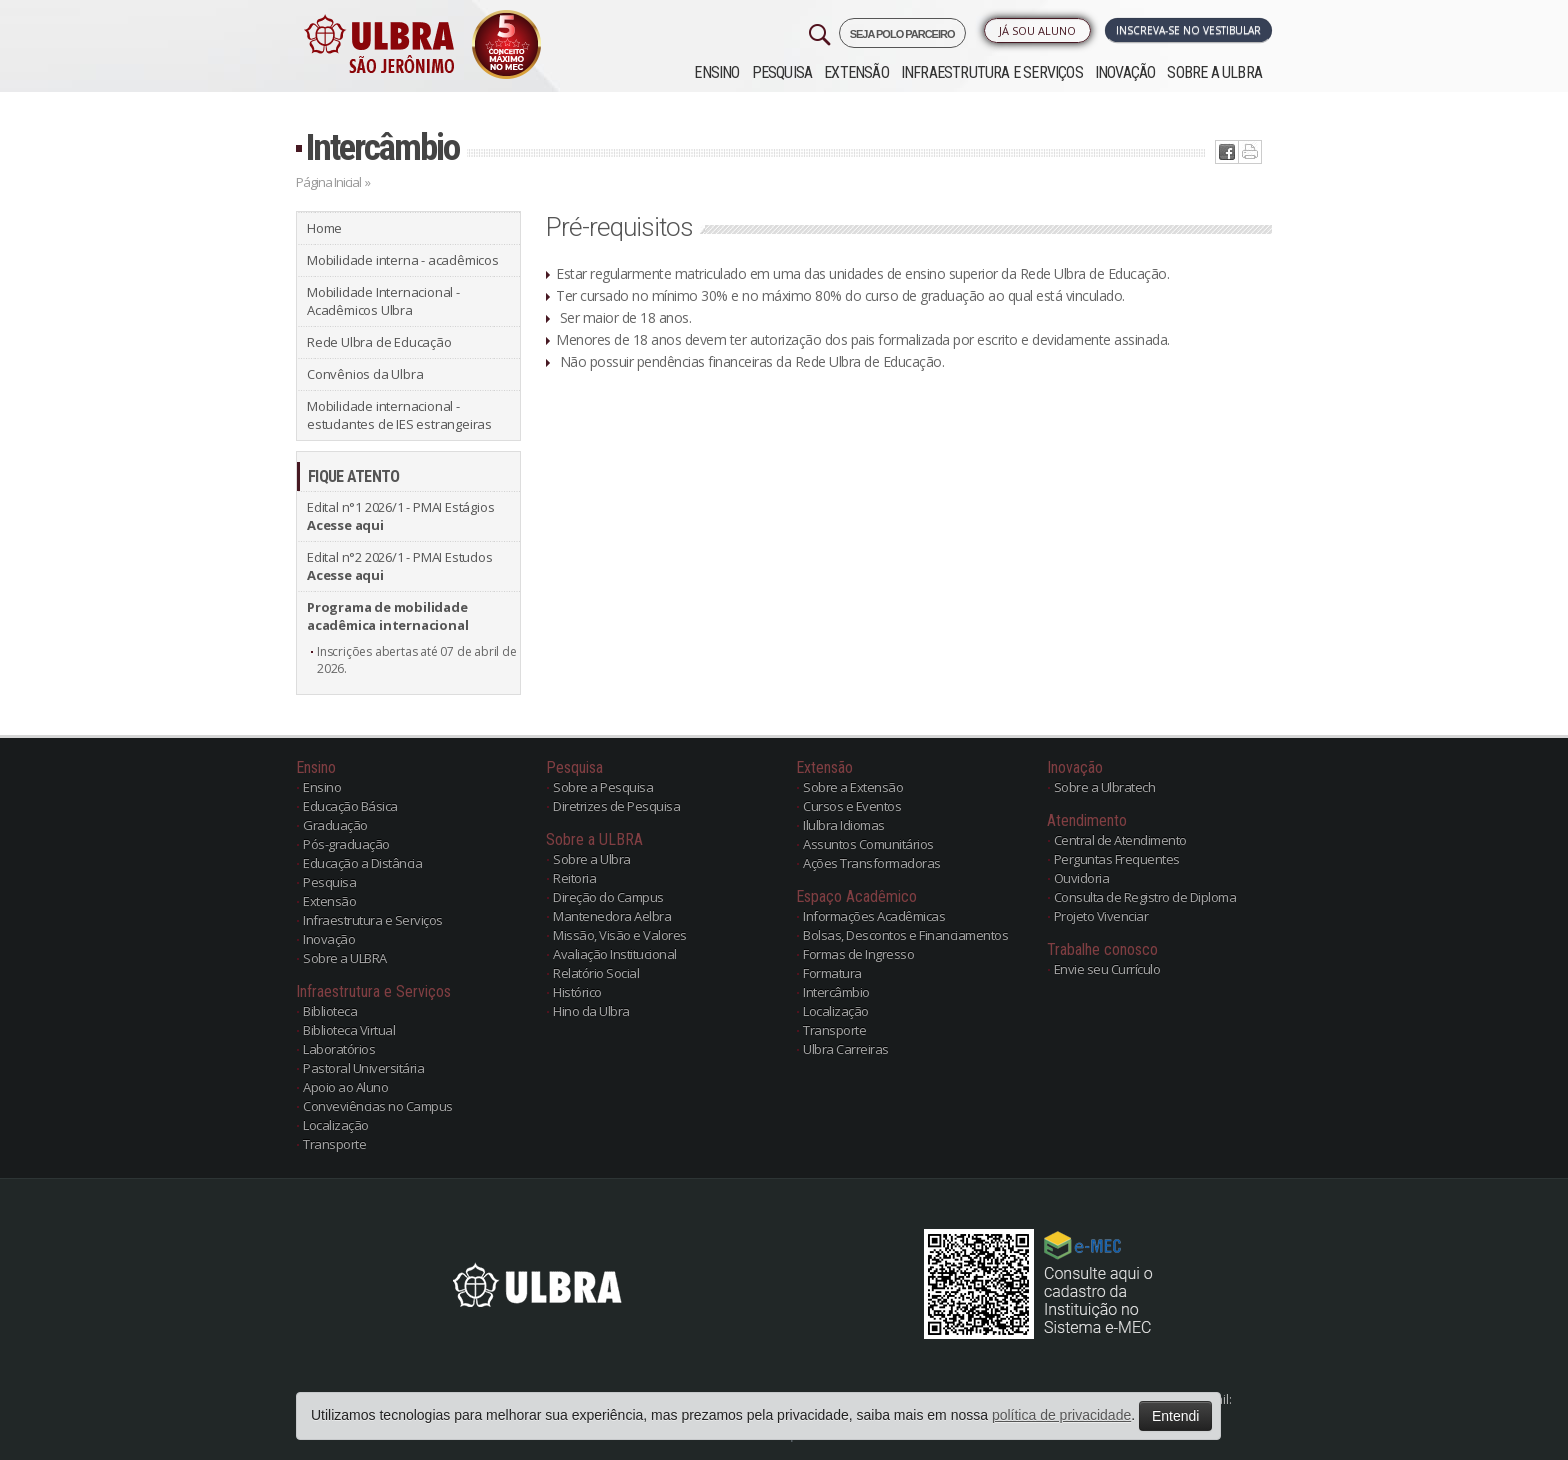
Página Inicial (328, 182)
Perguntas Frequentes (1117, 859)
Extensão (856, 72)
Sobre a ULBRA (1214, 72)
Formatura (832, 973)
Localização (336, 1125)
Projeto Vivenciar (1101, 916)
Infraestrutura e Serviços (992, 72)
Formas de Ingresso (858, 954)
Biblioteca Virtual (349, 1030)
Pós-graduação (346, 844)
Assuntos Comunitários (868, 844)
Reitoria (574, 878)
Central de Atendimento (1120, 840)
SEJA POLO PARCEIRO (902, 34)
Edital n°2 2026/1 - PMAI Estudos (400, 566)
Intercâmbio (382, 147)
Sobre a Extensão (853, 787)
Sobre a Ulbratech (1105, 787)
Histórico (577, 992)
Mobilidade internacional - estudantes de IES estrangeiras (399, 415)
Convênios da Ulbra (365, 374)
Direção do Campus (608, 897)
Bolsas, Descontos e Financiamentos (905, 935)
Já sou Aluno (1037, 30)
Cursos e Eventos (852, 806)
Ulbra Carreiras (846, 1049)
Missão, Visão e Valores (620, 935)
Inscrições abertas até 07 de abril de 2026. (417, 660)
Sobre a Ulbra (592, 859)
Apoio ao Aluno (345, 1087)
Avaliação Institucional (615, 954)
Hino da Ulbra (591, 1011)
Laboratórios (339, 1049)
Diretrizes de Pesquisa (616, 806)
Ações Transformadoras (872, 863)
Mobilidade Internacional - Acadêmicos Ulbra (383, 301)
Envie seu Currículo (1107, 969)
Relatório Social (596, 973)
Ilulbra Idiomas (844, 825)
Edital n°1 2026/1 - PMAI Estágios (400, 516)
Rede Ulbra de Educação (379, 342)
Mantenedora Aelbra (612, 916)
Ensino (716, 72)
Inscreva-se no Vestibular (1188, 30)
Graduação (335, 825)
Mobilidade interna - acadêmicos (403, 260)
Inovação (1125, 72)
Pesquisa (782, 72)
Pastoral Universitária (363, 1068)
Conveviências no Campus (378, 1106)
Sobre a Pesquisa (603, 787)
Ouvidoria (1082, 878)
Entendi (1175, 1416)
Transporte (334, 1144)
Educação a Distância (362, 863)
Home (324, 228)
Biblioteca (330, 1011)
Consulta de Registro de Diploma (1145, 897)
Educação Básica (350, 806)
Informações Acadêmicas (874, 916)
